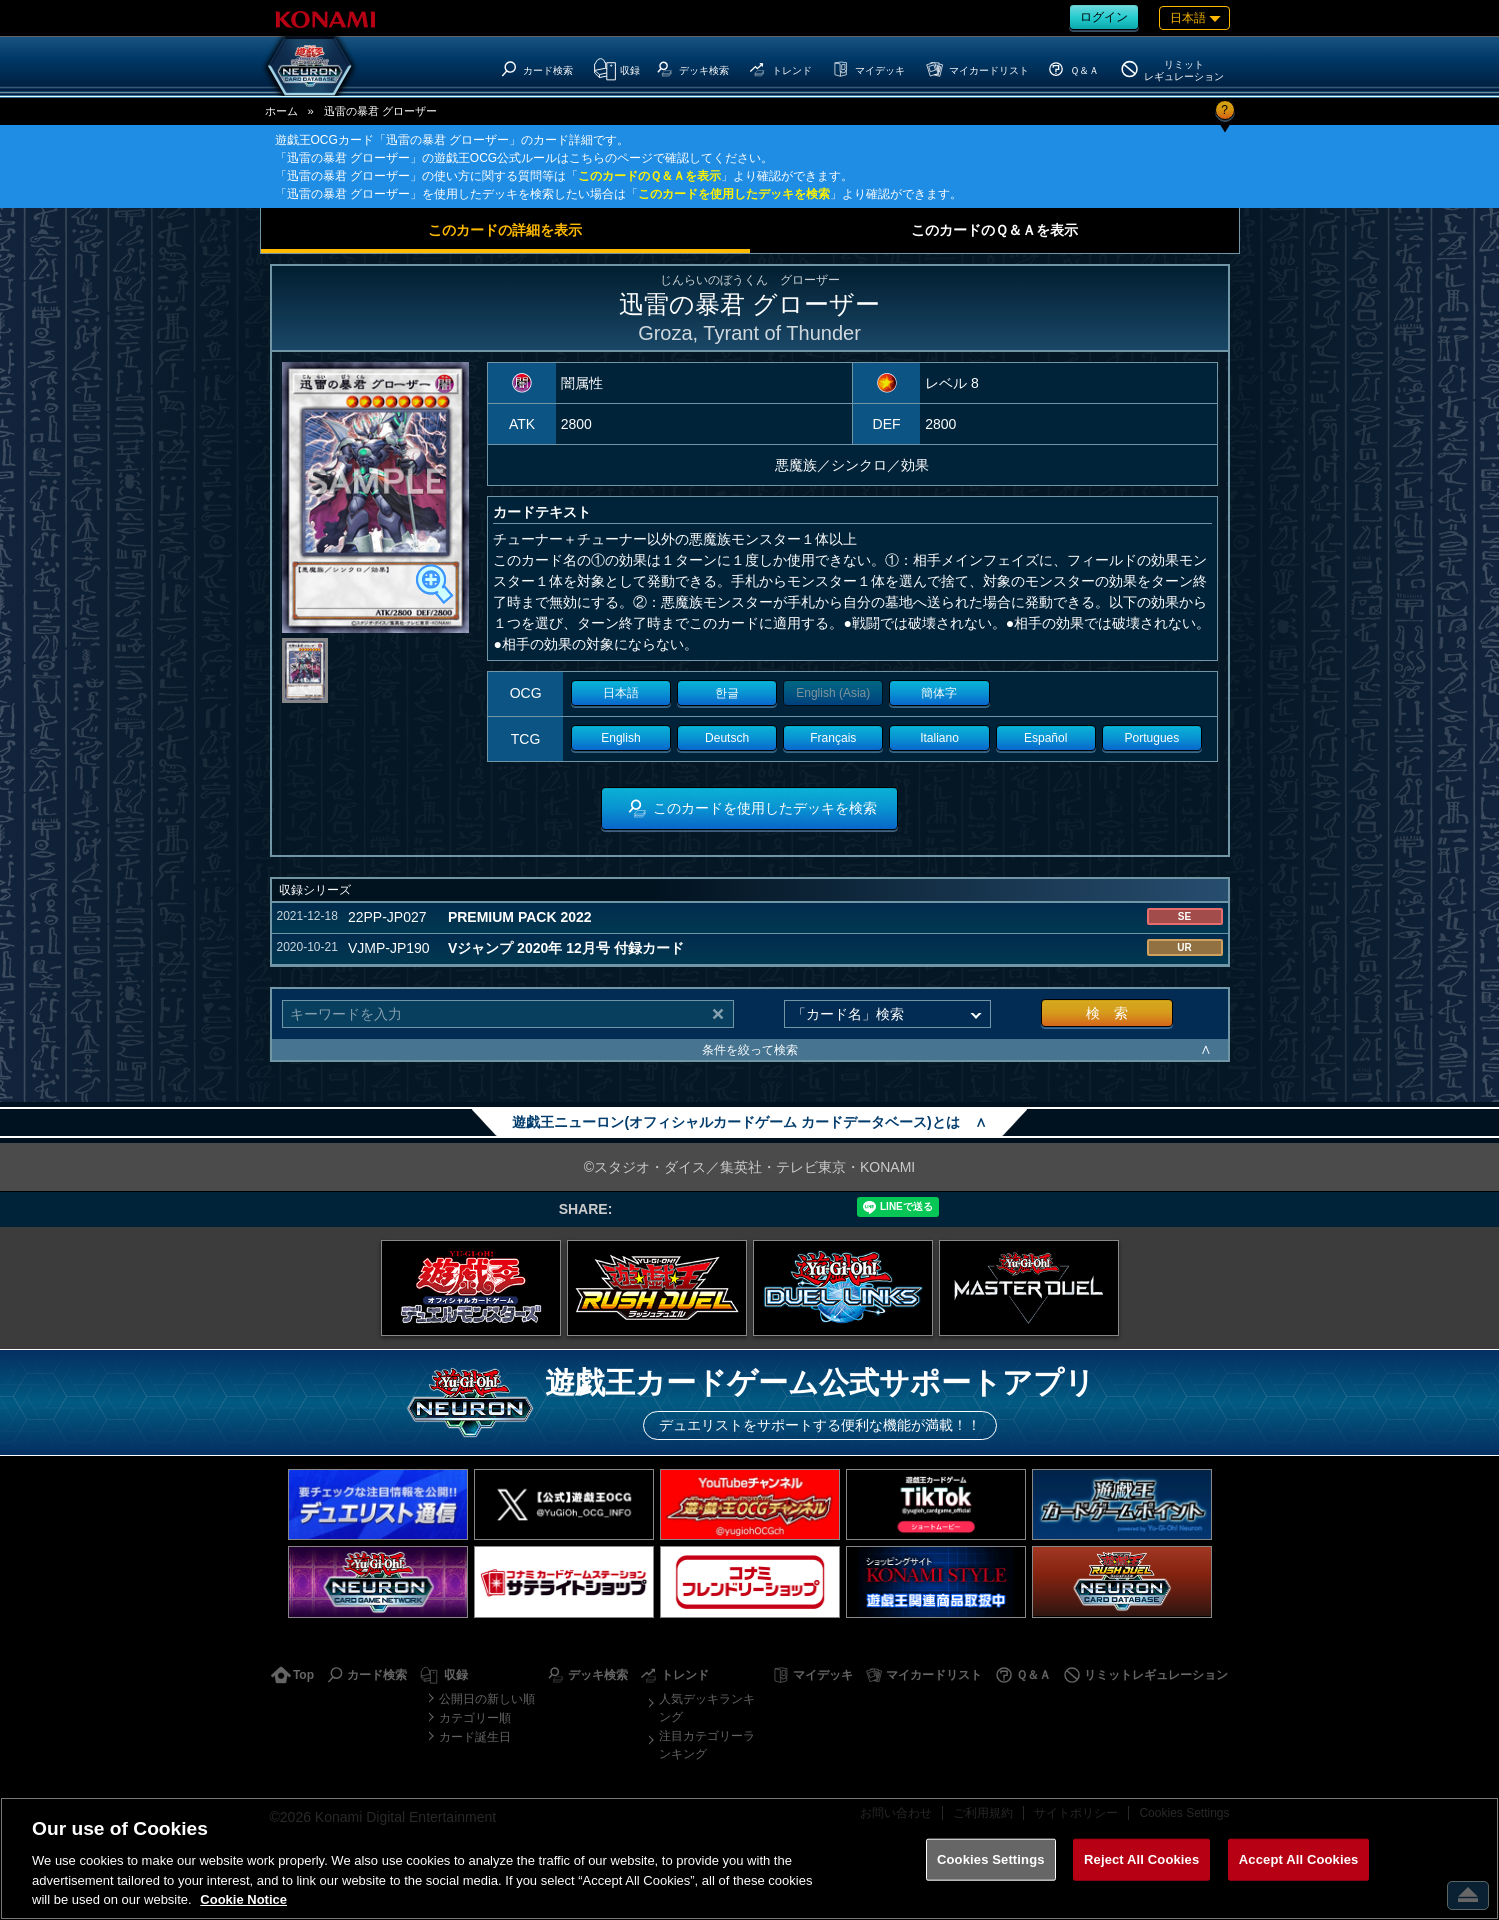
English (620, 738)
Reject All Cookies (1141, 1859)
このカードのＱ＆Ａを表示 (649, 176)
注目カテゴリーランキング (707, 1745)
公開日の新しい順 (487, 1699)
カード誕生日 (475, 1737)
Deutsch (727, 738)
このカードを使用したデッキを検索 (734, 194)
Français (833, 738)
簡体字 (939, 693)
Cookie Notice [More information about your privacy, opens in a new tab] (243, 1899)
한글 (727, 693)
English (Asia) (833, 693)
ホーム (281, 111)
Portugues (1152, 738)
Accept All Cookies (1299, 1859)
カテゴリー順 (475, 1718)
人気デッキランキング (707, 1708)
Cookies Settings (991, 1859)
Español (1045, 738)
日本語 (621, 693)
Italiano (939, 738)
